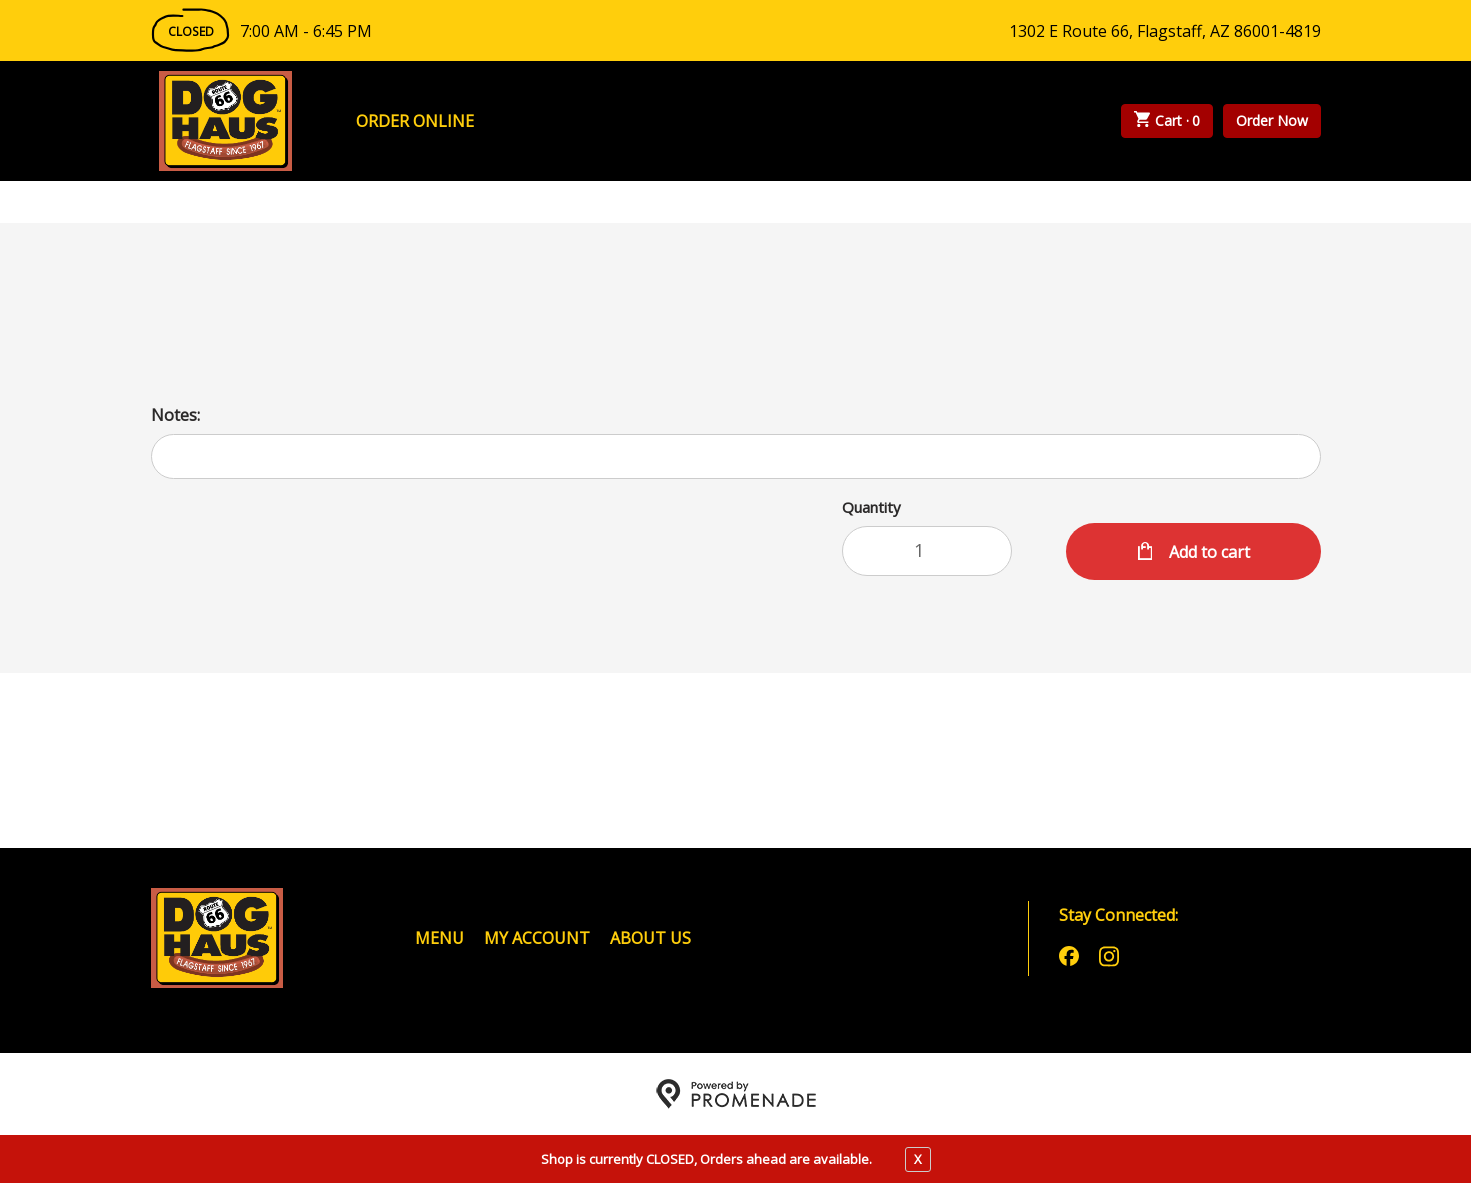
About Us (650, 938)
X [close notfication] (918, 1159)
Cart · (1167, 121)
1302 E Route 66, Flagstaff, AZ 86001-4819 (1165, 31)
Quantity (871, 507)
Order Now (1272, 120)
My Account (537, 938)
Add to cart (1207, 552)
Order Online (415, 121)
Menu (439, 938)
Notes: (175, 415)
